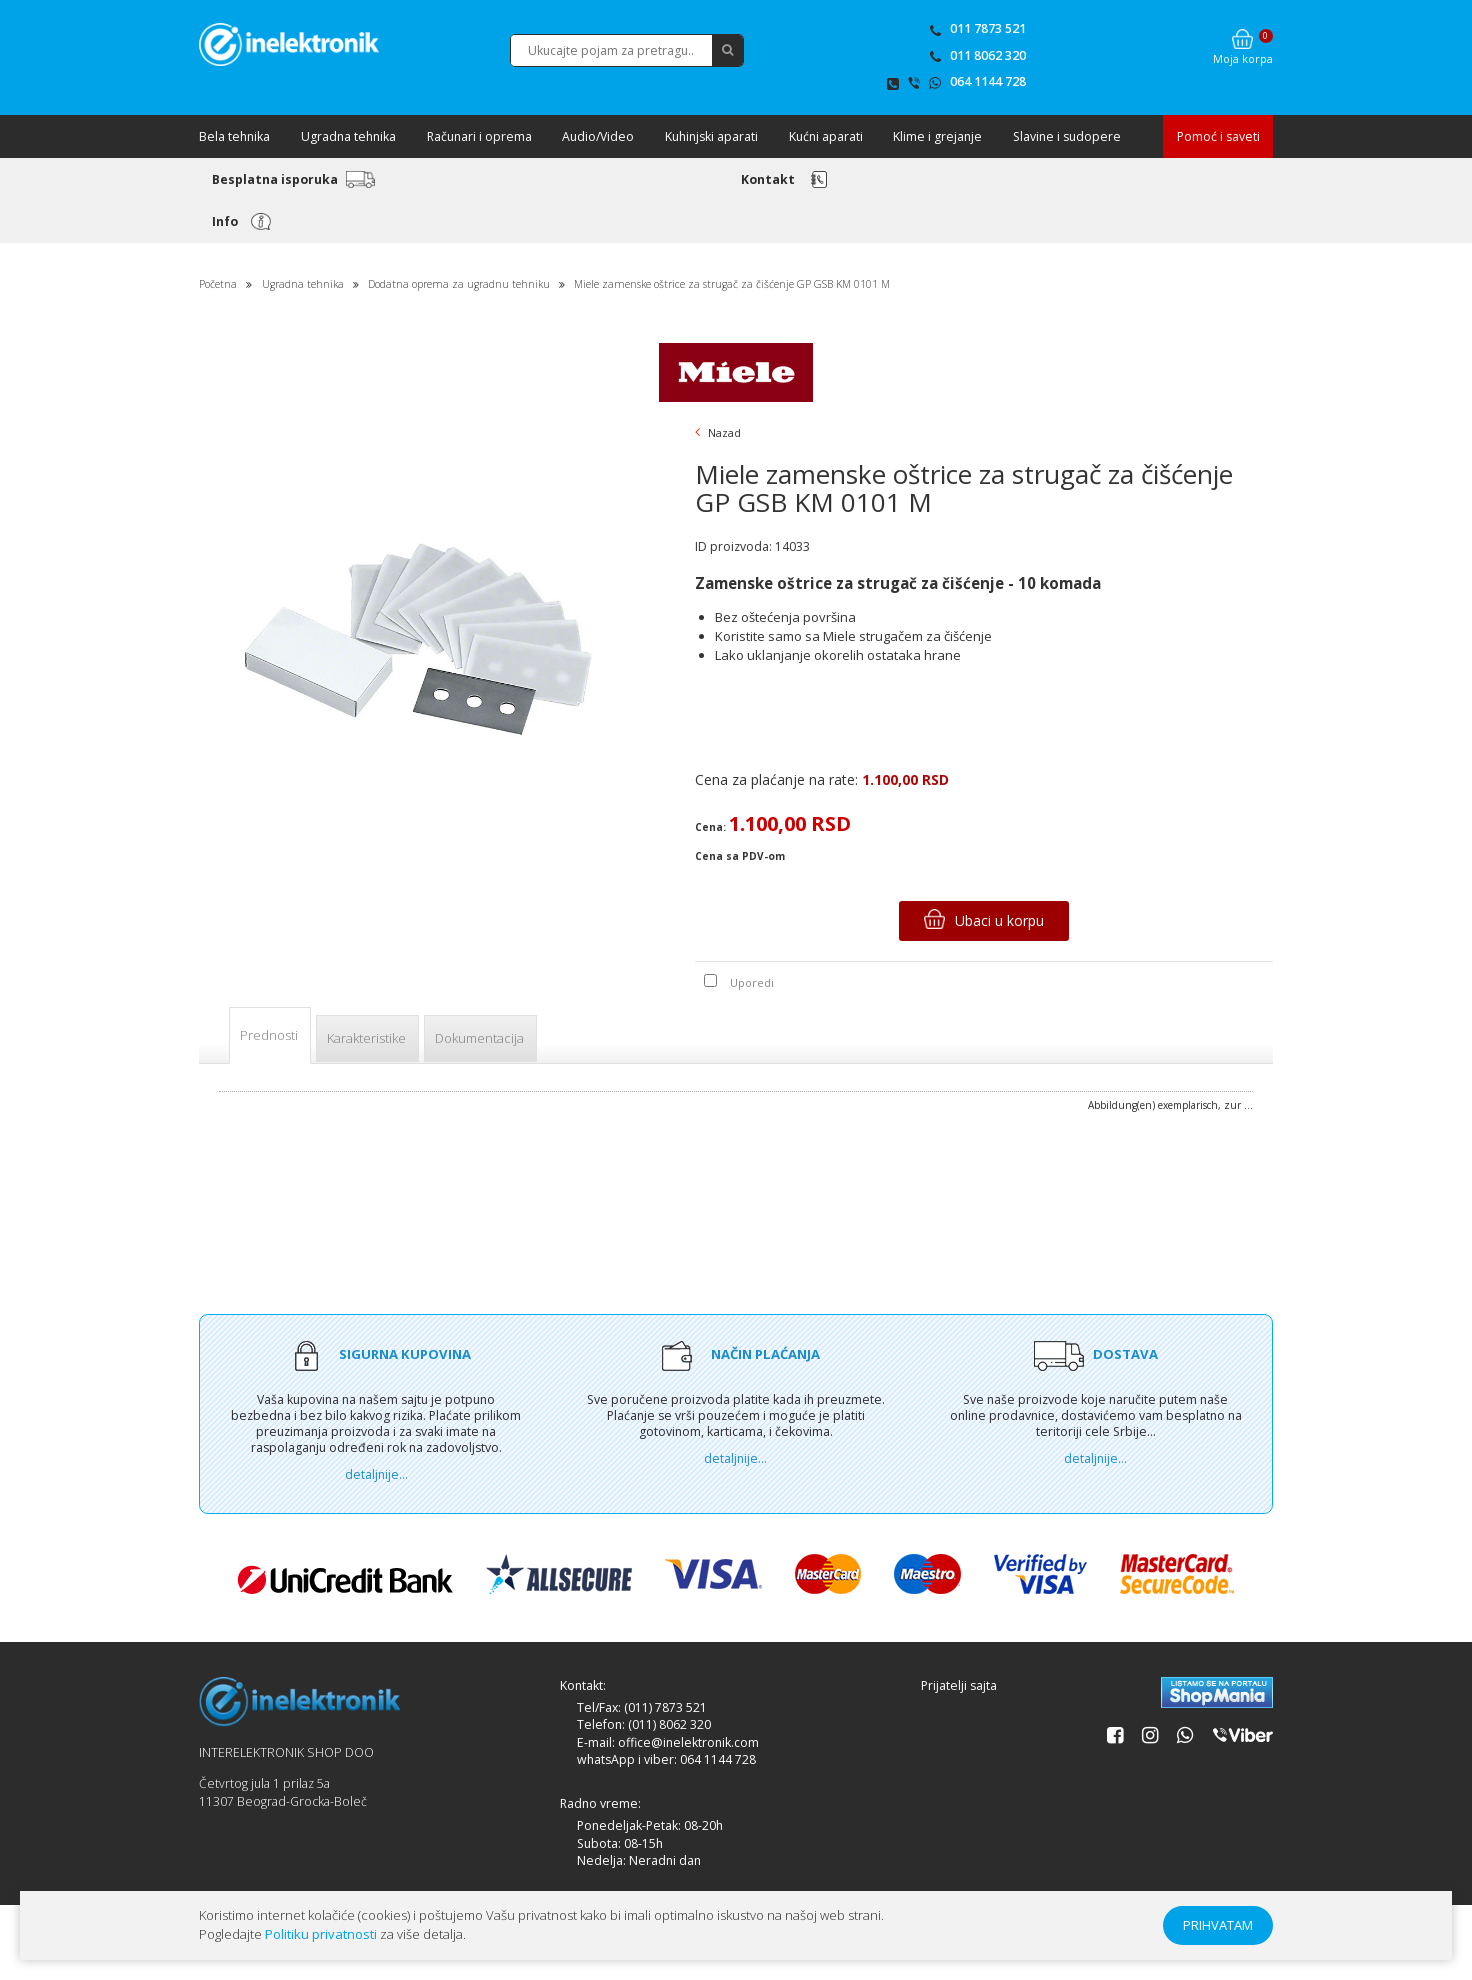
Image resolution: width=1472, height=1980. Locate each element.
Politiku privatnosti (321, 1934)
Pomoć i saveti (1218, 136)
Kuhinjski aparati (711, 136)
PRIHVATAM (1218, 1925)
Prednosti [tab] (269, 1035)
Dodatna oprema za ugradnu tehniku (460, 284)
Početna (218, 284)
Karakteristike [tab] (366, 1038)
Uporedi (752, 982)
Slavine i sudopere (1067, 136)
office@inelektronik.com (688, 1742)
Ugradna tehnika (348, 136)
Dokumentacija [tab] (479, 1038)
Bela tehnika (234, 136)
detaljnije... (376, 1474)
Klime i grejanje (937, 136)
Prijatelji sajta (959, 1685)
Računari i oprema (479, 136)
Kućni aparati (826, 136)
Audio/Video (598, 136)
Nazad (718, 432)
